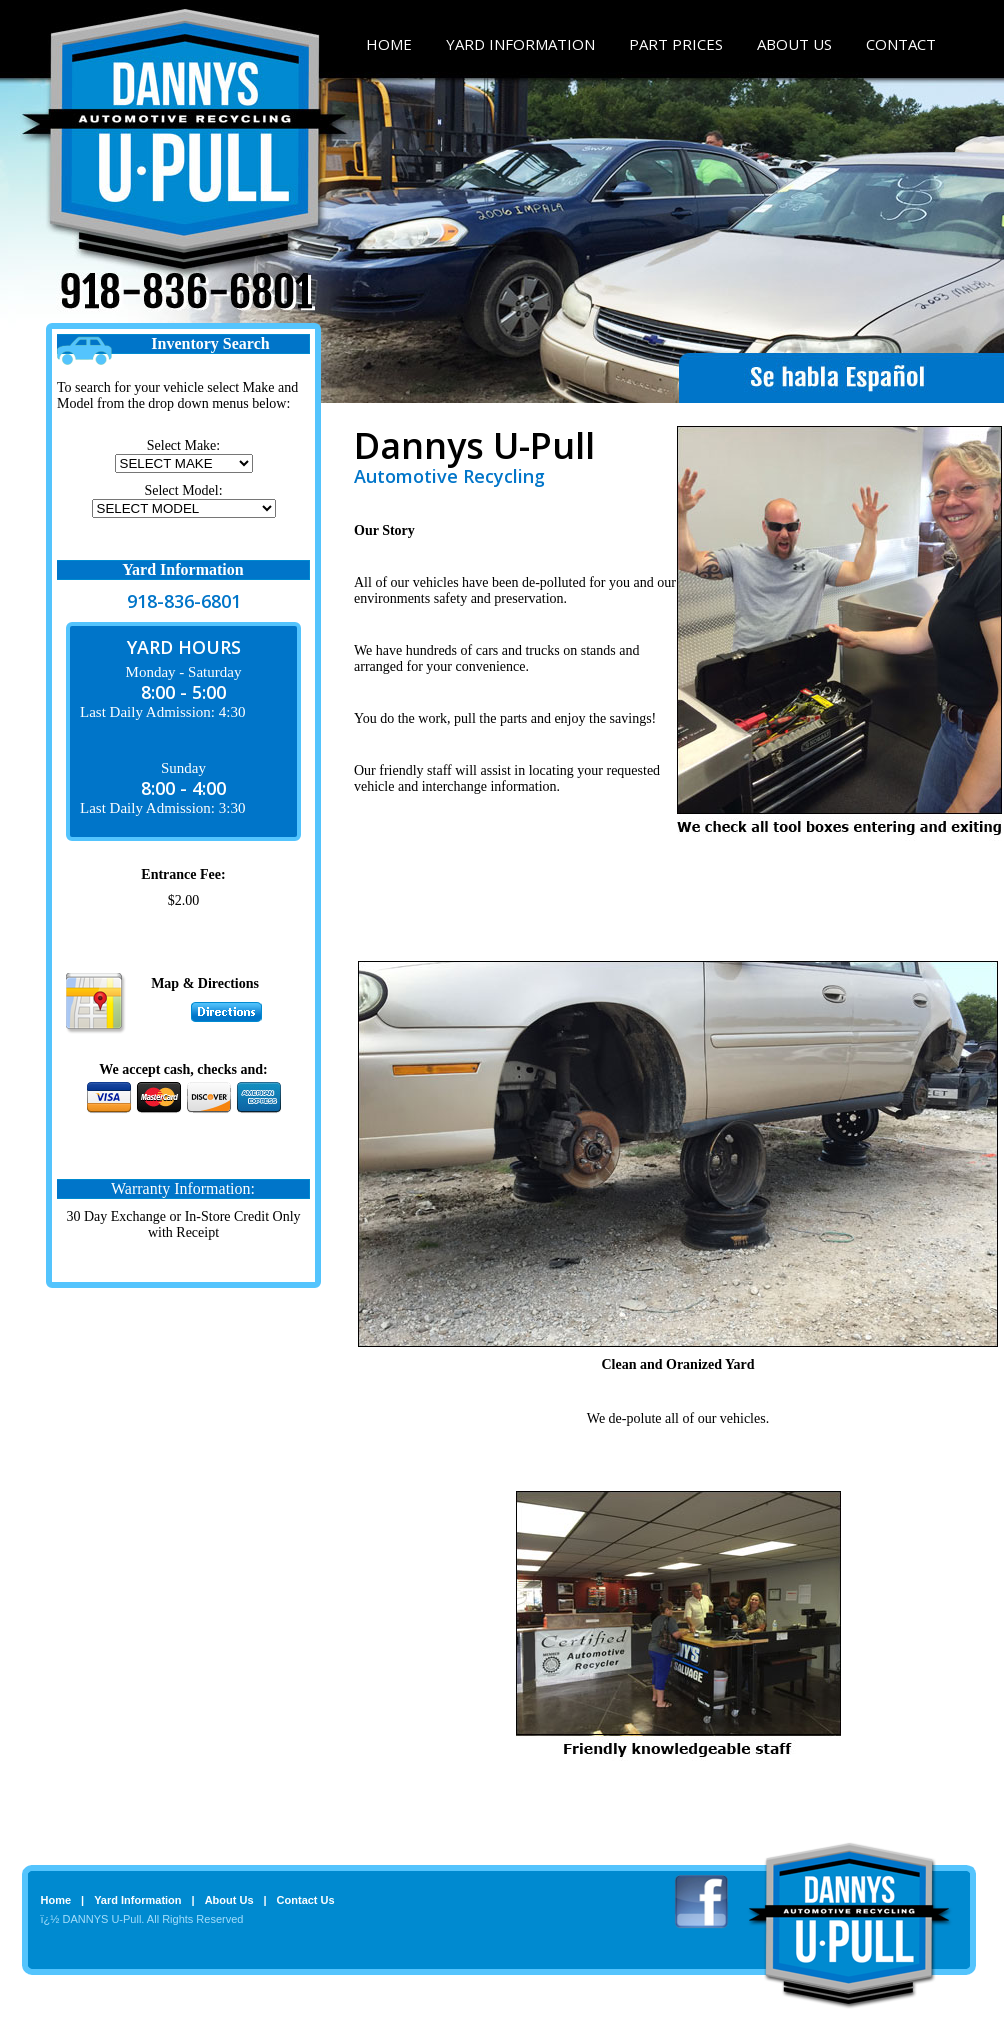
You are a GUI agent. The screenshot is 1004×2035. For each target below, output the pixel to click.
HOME (389, 44)
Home (56, 1900)
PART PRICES (676, 44)
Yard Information (137, 1900)
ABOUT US (794, 44)
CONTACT (901, 44)
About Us (229, 1900)
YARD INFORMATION (520, 44)
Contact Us (306, 1900)
